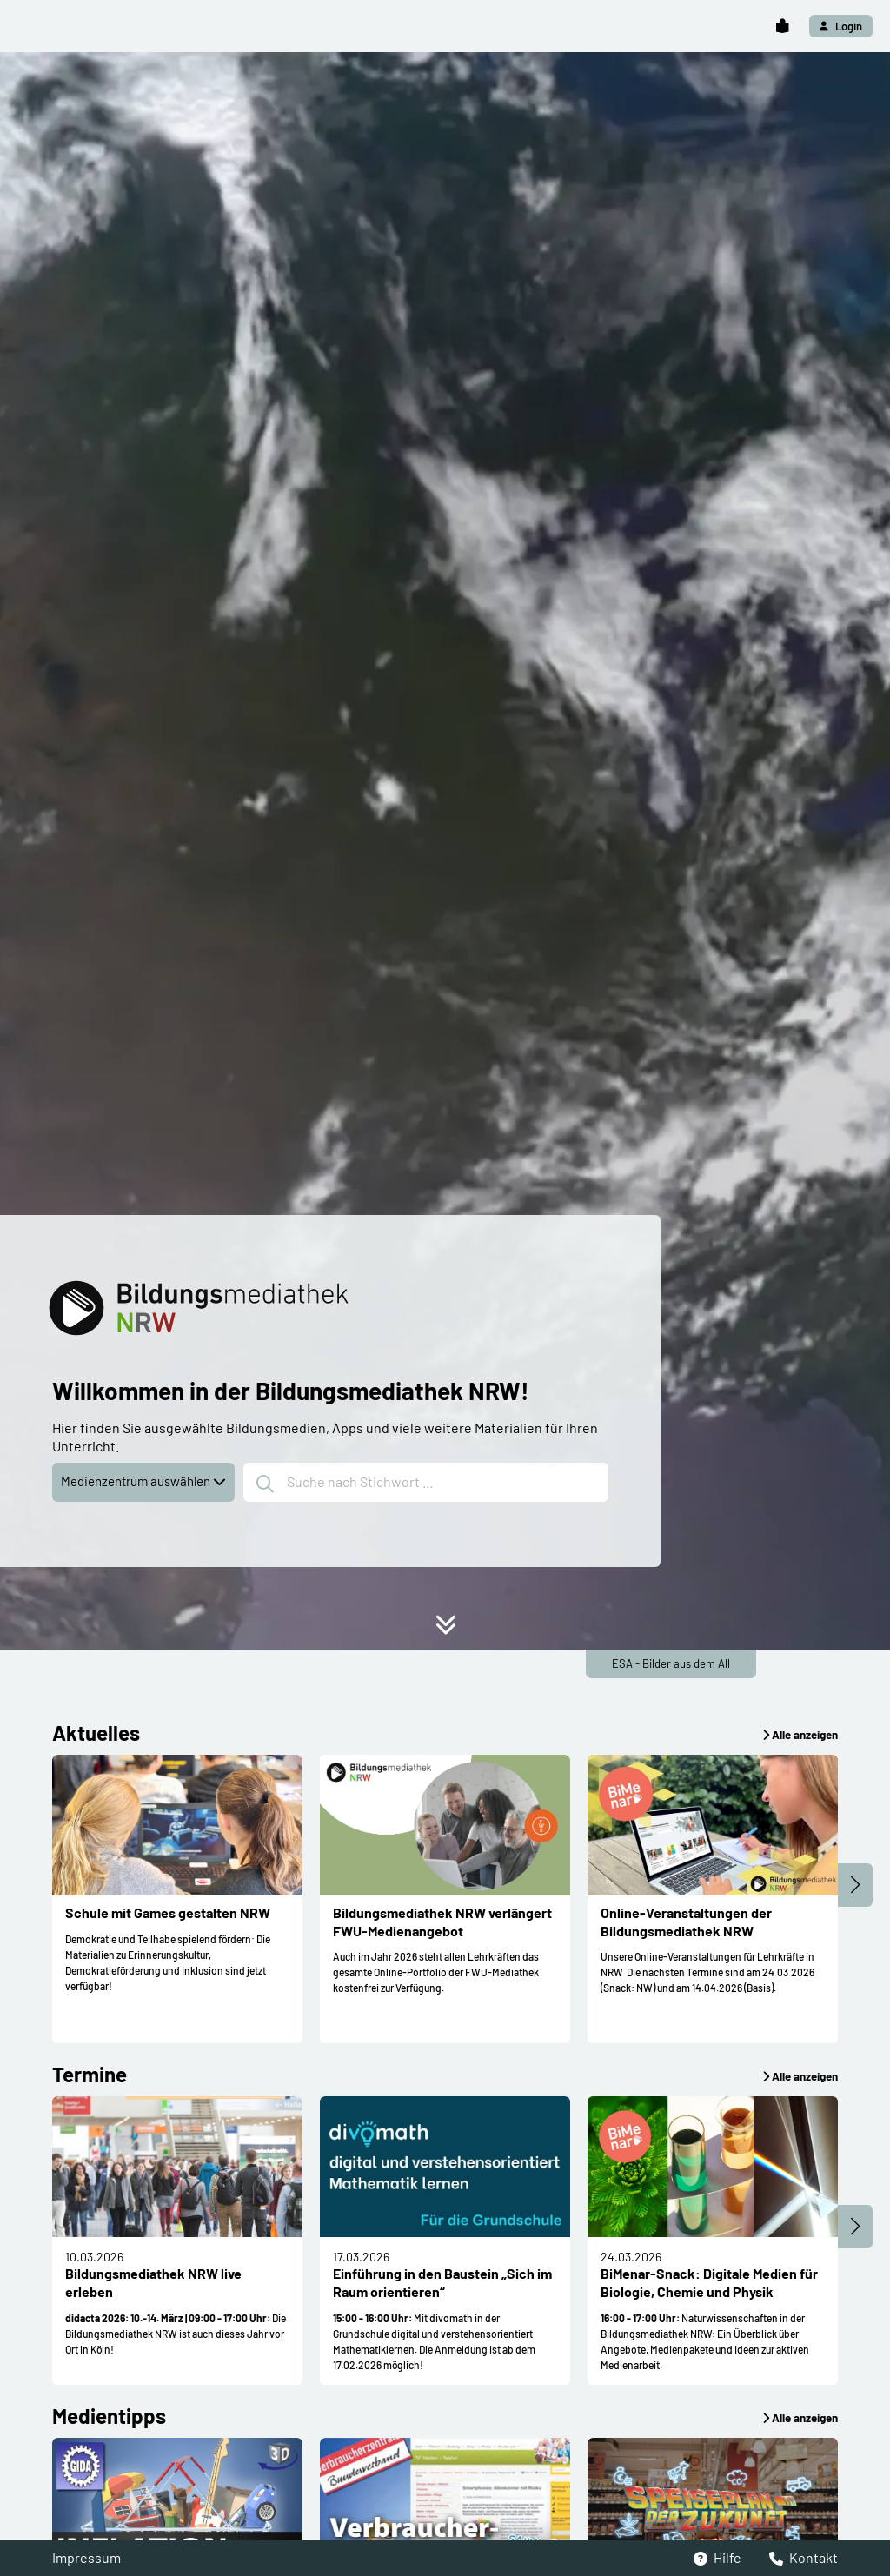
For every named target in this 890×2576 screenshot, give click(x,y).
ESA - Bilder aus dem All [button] (671, 1663)
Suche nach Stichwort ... (344, 1483)
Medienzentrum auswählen (143, 1481)
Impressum (86, 2557)
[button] (782, 26)
